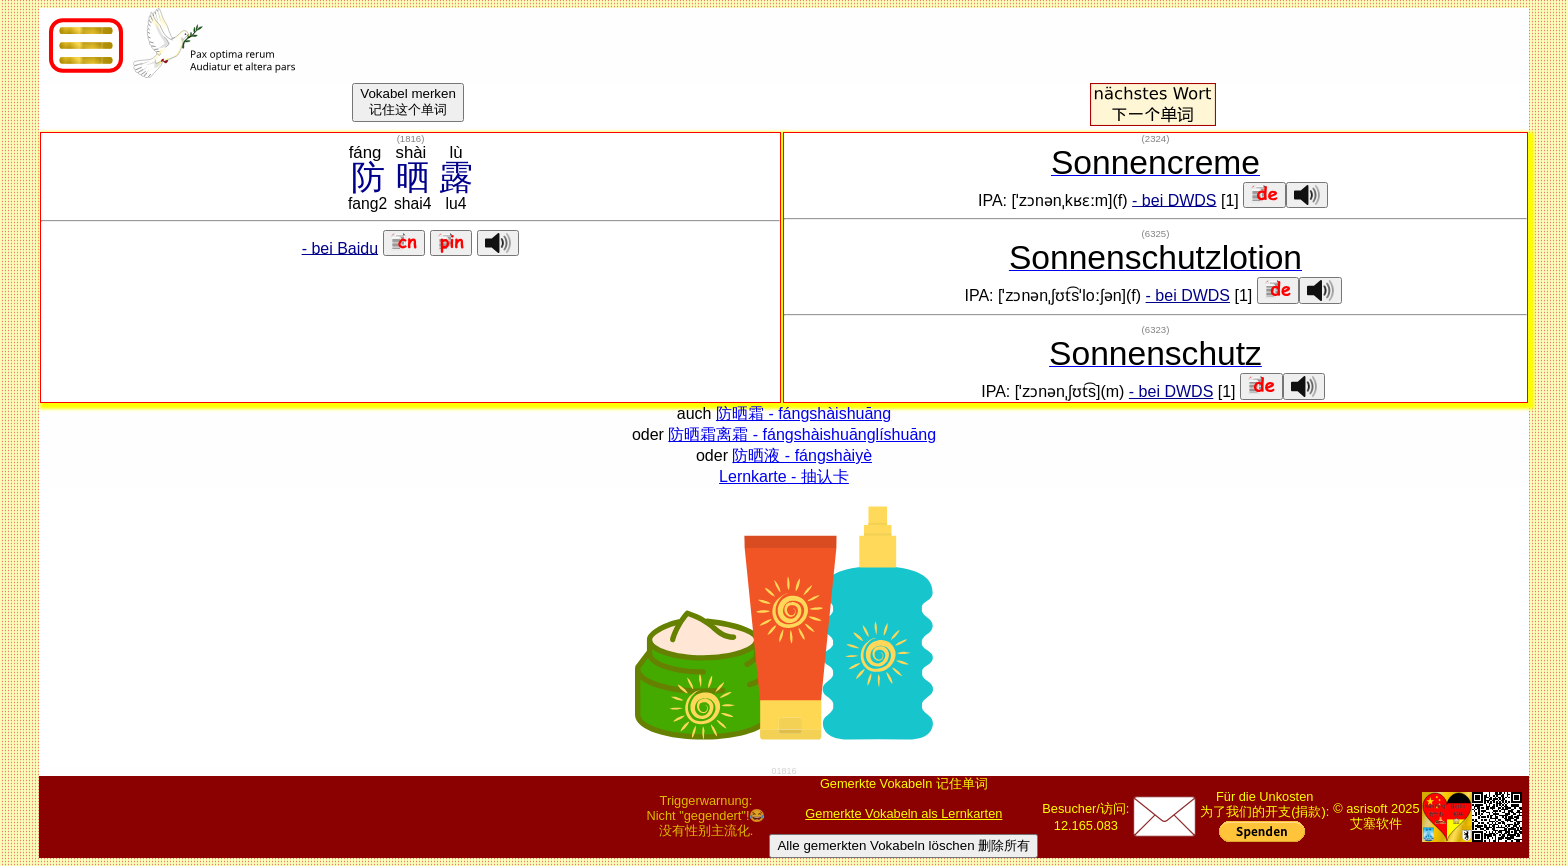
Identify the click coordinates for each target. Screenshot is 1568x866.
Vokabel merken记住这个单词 (408, 101)
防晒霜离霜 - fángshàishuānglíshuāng (802, 434)
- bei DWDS (1174, 199)
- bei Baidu (340, 247)
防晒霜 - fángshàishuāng (803, 413)
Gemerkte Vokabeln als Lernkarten (903, 813)
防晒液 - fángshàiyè (802, 455)
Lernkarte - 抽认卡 (784, 476)
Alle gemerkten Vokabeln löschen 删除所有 (903, 845)
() (411, 138)
